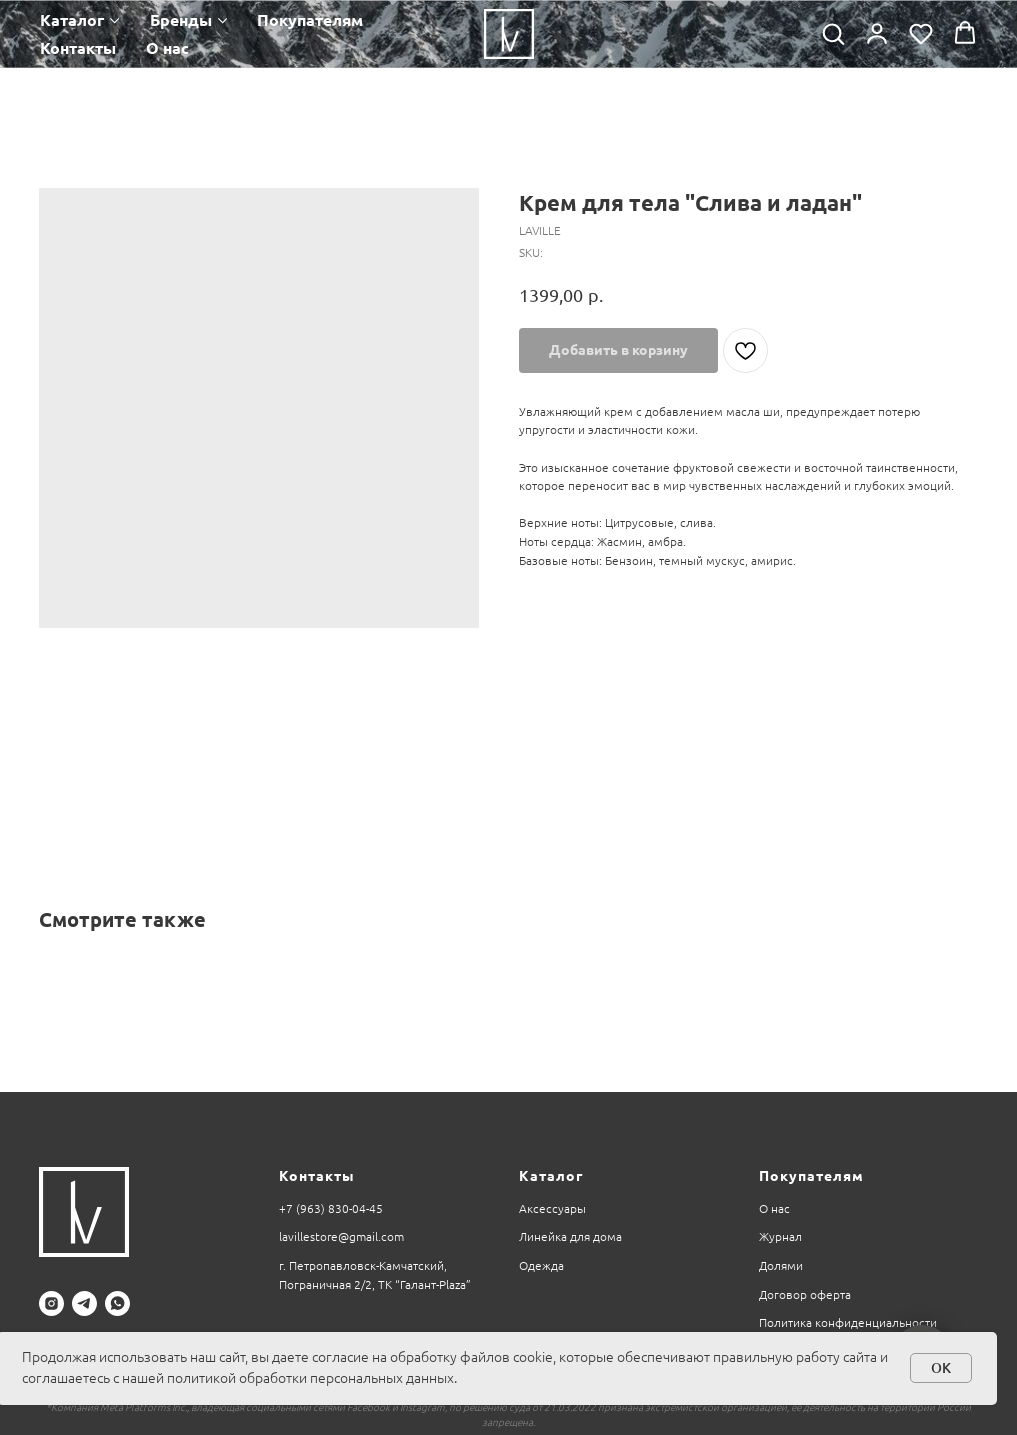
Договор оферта (805, 1294)
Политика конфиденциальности (848, 1322)
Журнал (780, 1236)
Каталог (72, 20)
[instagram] (51, 1303)
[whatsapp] (117, 1303)
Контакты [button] (78, 48)
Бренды (181, 20)
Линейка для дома (570, 1236)
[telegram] (84, 1303)
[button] (833, 33)
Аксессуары (552, 1208)
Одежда (541, 1265)
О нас (167, 48)
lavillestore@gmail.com (341, 1236)
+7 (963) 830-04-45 (331, 1208)
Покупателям (310, 20)
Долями (781, 1265)
